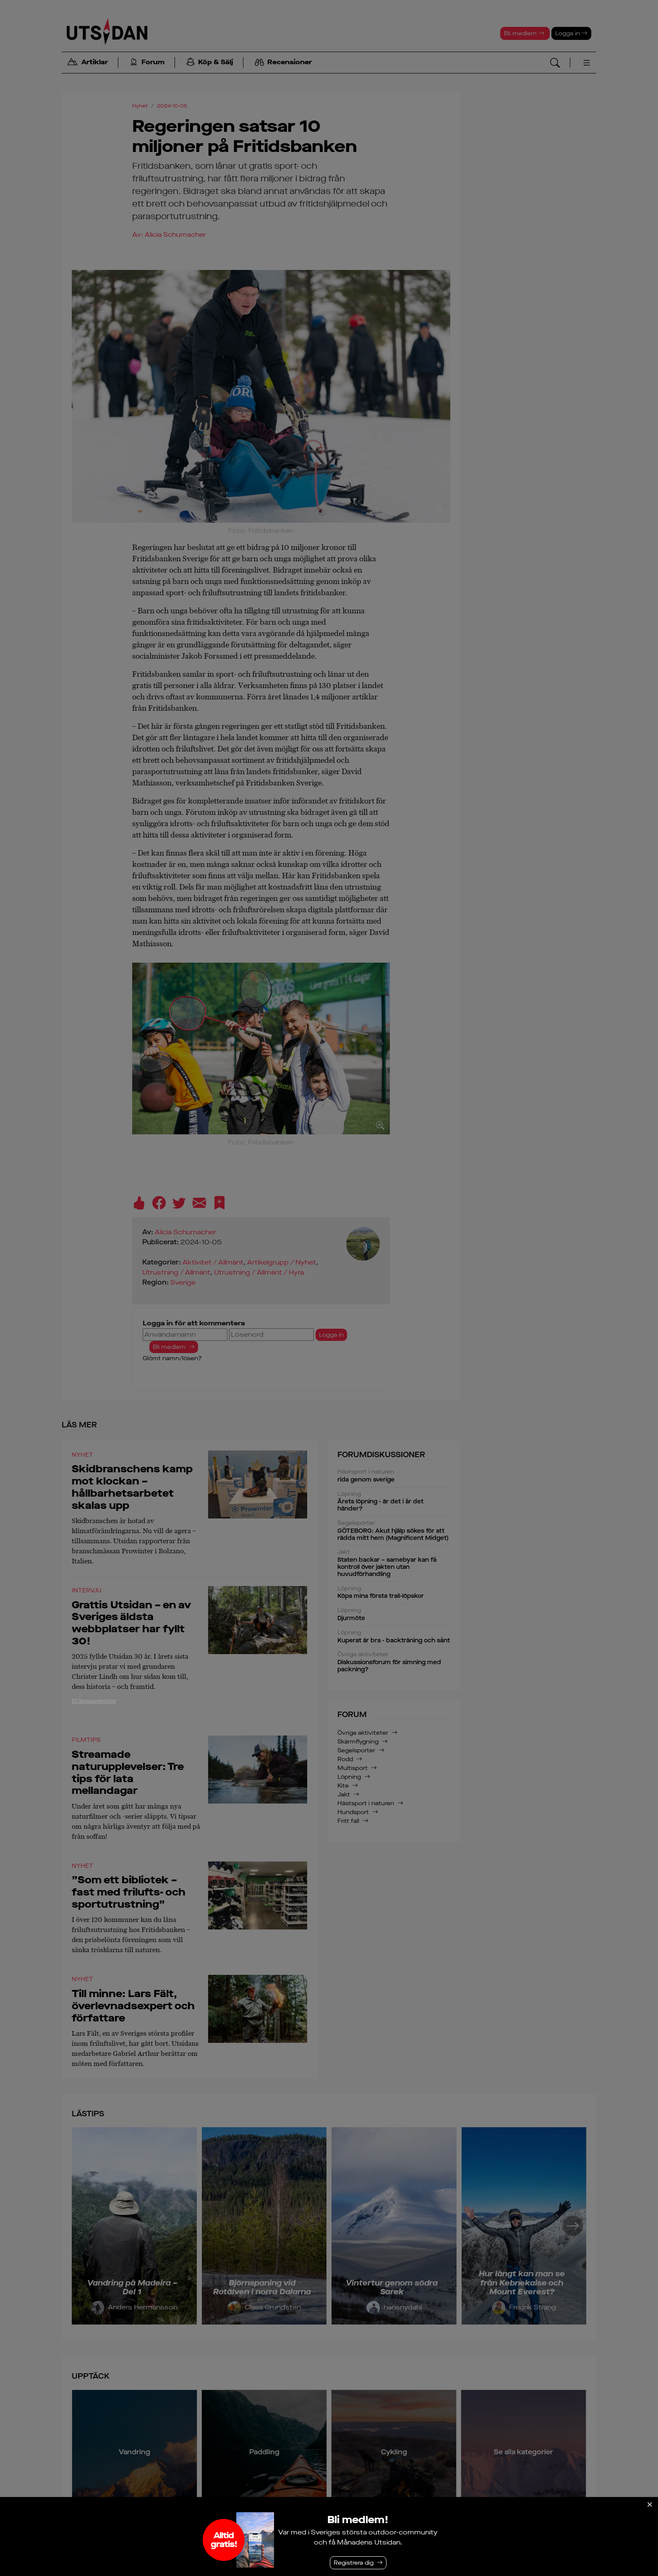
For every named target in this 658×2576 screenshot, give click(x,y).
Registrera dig (353, 2563)
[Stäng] (649, 2504)
